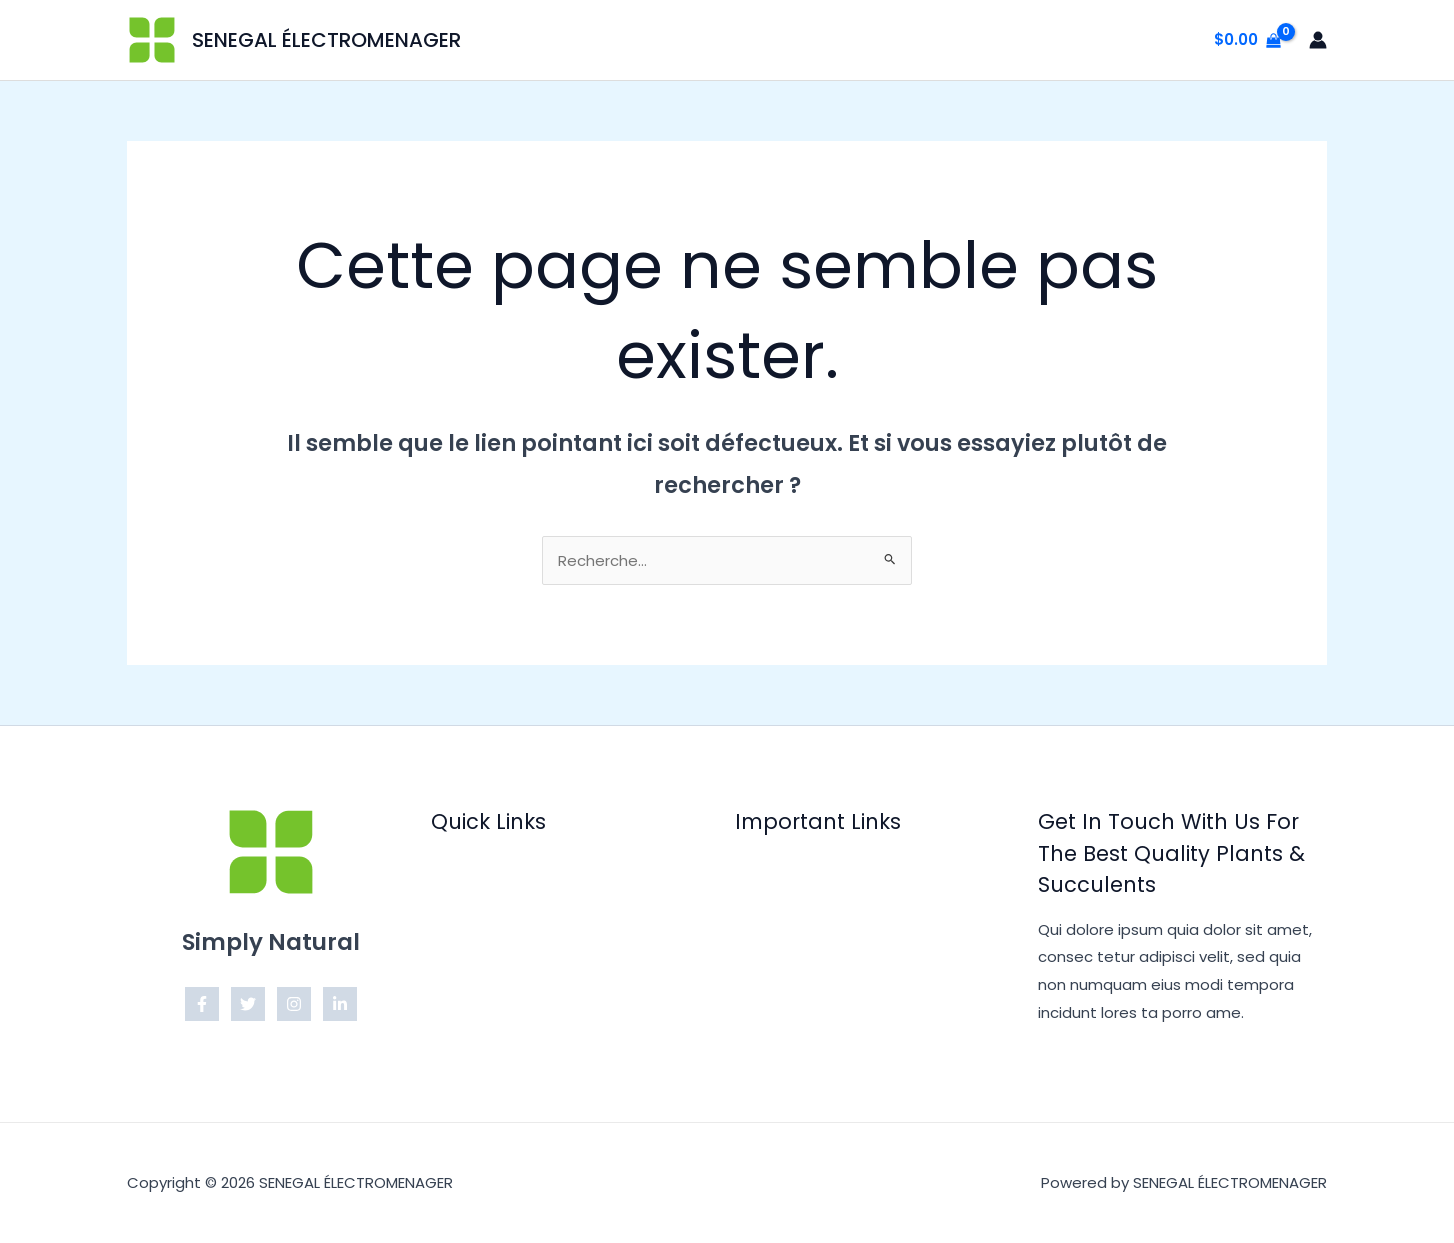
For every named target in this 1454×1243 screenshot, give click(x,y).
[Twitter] (248, 1004)
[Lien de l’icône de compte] (1318, 40)
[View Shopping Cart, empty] (1247, 40)
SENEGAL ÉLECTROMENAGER (326, 40)
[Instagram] (294, 1004)
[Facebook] (202, 1004)
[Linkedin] (340, 1004)
